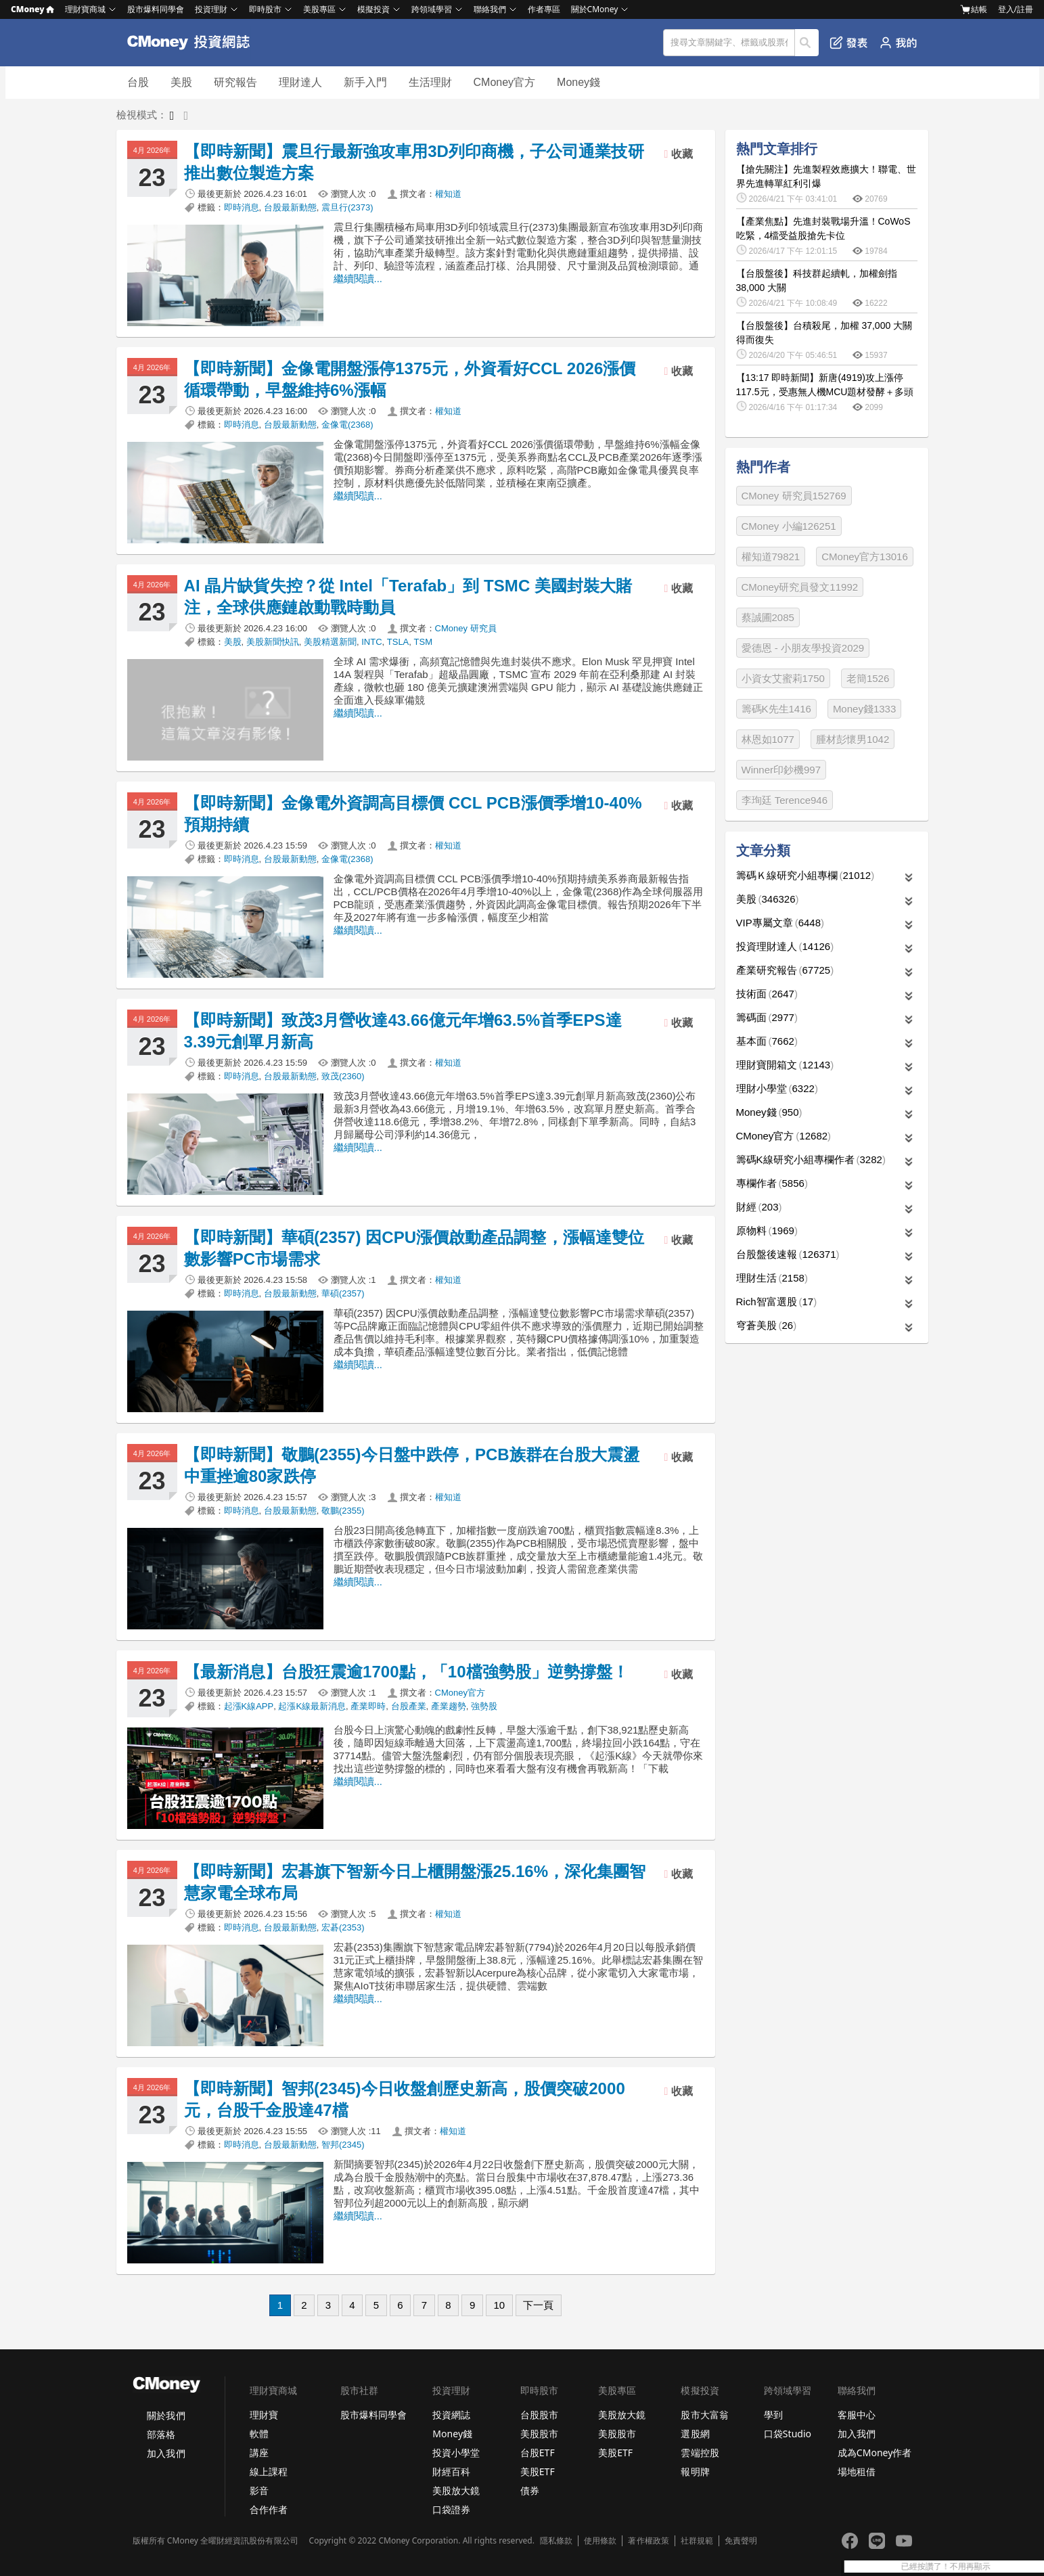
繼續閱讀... (358, 278)
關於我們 (166, 2415)
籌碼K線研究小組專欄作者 (811, 1159)
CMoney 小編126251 (789, 526)
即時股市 (265, 9)
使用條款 (600, 2540)
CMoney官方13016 (864, 556)
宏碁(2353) (343, 1927)
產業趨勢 (448, 1706)
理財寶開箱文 (785, 1064)
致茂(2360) (343, 1076)
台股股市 (539, 2414)
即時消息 (241, 207)
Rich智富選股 (776, 1301)
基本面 (767, 1041)
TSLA (398, 642)
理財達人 (300, 82)
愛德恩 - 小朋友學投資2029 (803, 648)
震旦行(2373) (347, 207)
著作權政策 (648, 2540)
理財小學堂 (777, 1088)
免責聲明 (741, 2540)
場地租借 (857, 2471)
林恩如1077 (768, 739)
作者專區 (544, 9)
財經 (759, 1207)
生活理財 (430, 82)
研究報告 (235, 82)
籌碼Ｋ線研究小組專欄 (805, 875)
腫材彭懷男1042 (852, 739)
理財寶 (264, 2414)
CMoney (32, 9)
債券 (529, 2490)
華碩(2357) (343, 1293)
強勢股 (484, 1706)
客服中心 (857, 2414)
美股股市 (539, 2433)
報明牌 (695, 2471)
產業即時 (368, 1706)
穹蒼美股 (766, 1325)
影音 (259, 2490)
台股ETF (537, 2452)
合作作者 (269, 2509)
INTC (371, 642)
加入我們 (166, 2453)
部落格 (161, 2434)
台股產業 (408, 1706)
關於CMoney (594, 9)
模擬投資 (373, 9)
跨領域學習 (431, 9)
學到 (773, 2414)
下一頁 (538, 2305)
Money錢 (578, 82)
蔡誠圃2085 (768, 617)
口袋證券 (451, 2509)
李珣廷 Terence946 (785, 800)
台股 (138, 82)
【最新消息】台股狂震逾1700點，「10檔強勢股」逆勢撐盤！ (406, 1672)
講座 (259, 2452)
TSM (423, 642)
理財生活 (772, 1278)
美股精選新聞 (330, 642)
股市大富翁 (704, 2414)
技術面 (767, 993)
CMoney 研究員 (466, 628)
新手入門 (365, 82)
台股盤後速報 (788, 1254)
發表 (849, 43)
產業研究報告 (785, 970)
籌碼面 (767, 1017)
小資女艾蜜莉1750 (783, 678)
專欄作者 (772, 1183)
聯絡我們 (490, 9)
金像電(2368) (347, 425)
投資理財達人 (785, 946)
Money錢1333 (864, 709)
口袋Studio (787, 2433)
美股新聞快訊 (272, 642)
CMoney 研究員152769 (794, 495)
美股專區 (319, 9)
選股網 (695, 2433)
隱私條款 (556, 2540)
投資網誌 (451, 2414)
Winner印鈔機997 (781, 769)
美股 (181, 82)
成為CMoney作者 (875, 2452)
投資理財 (211, 9)
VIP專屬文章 (780, 922)
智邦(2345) (343, 2145)
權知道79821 (771, 556)
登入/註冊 (1015, 9)
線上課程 (269, 2471)
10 (499, 2305)
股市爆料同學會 (155, 9)
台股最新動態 (290, 207)
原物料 (767, 1230)
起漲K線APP (249, 1706)
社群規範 (697, 2540)
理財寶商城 (85, 9)
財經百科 (451, 2471)
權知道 (448, 194)
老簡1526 (867, 678)
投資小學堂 (456, 2452)
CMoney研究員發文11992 (800, 587)
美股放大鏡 (456, 2490)
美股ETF (537, 2471)
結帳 (973, 9)
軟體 (259, 2433)
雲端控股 (700, 2452)
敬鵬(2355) (343, 1511)
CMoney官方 (505, 82)
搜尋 (807, 42)
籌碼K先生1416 (776, 709)
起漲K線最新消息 (312, 1706)
